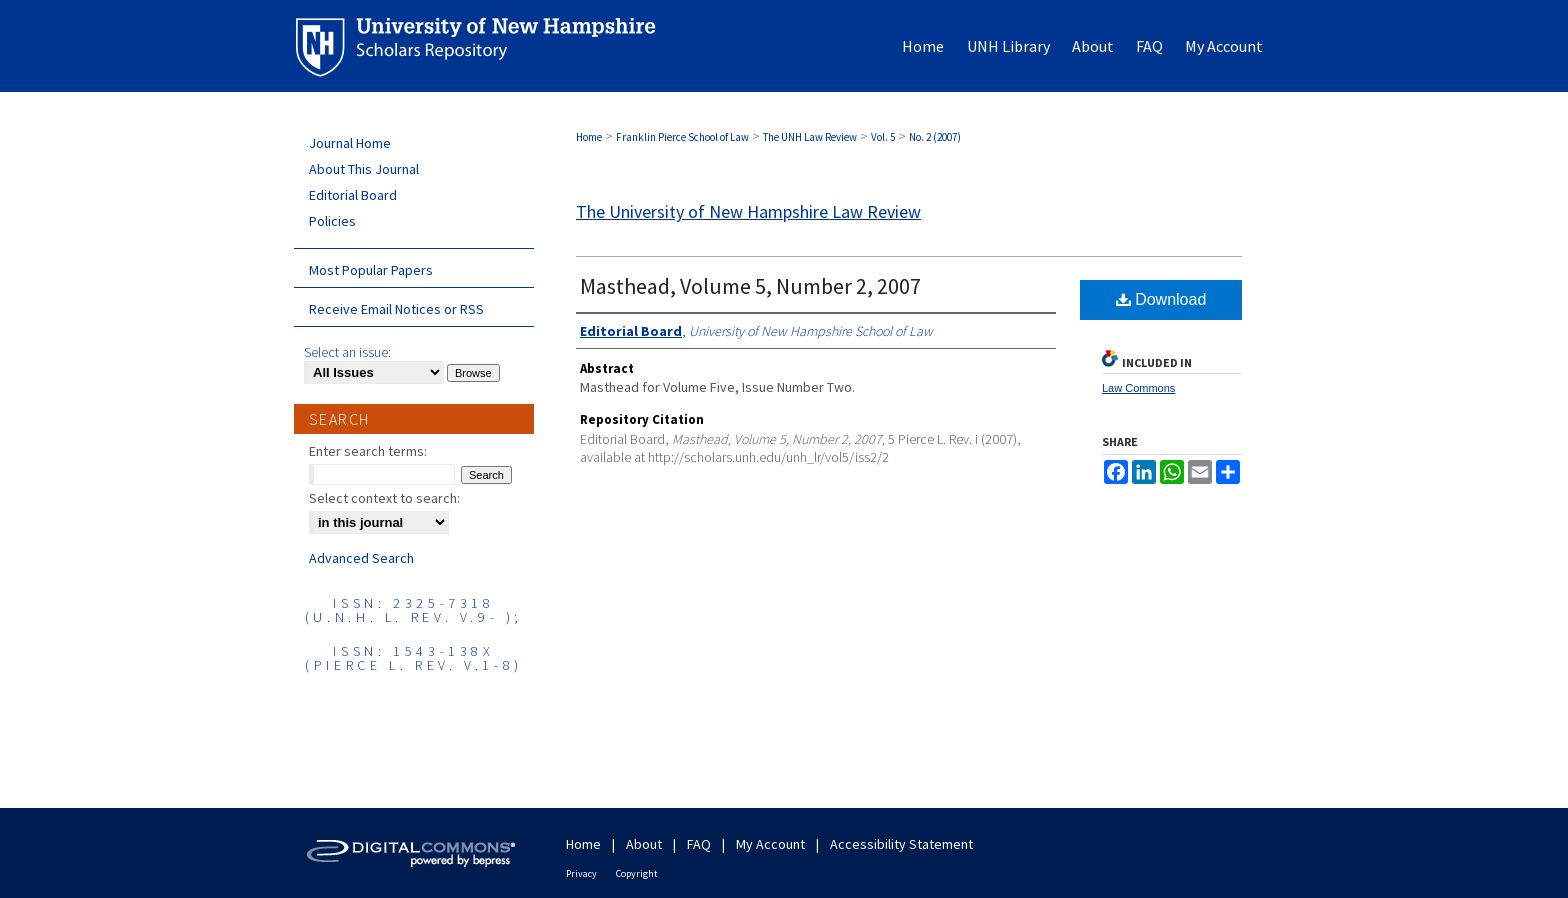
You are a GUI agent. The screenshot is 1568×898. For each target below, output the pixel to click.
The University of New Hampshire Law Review (748, 211)
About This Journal (364, 169)
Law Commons (1138, 388)
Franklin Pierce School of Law (682, 137)
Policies (332, 221)
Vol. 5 (883, 137)
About (644, 844)
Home (589, 137)
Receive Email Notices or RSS (396, 309)
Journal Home (350, 143)
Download (1161, 299)
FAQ (699, 844)
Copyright (637, 873)
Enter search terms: (368, 451)
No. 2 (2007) (935, 137)
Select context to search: (384, 498)
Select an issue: (347, 352)
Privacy (581, 873)
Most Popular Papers (371, 270)
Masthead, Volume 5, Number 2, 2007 (750, 286)
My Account (770, 844)
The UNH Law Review (810, 137)
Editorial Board (353, 195)
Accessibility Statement (901, 844)
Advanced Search (361, 558)
